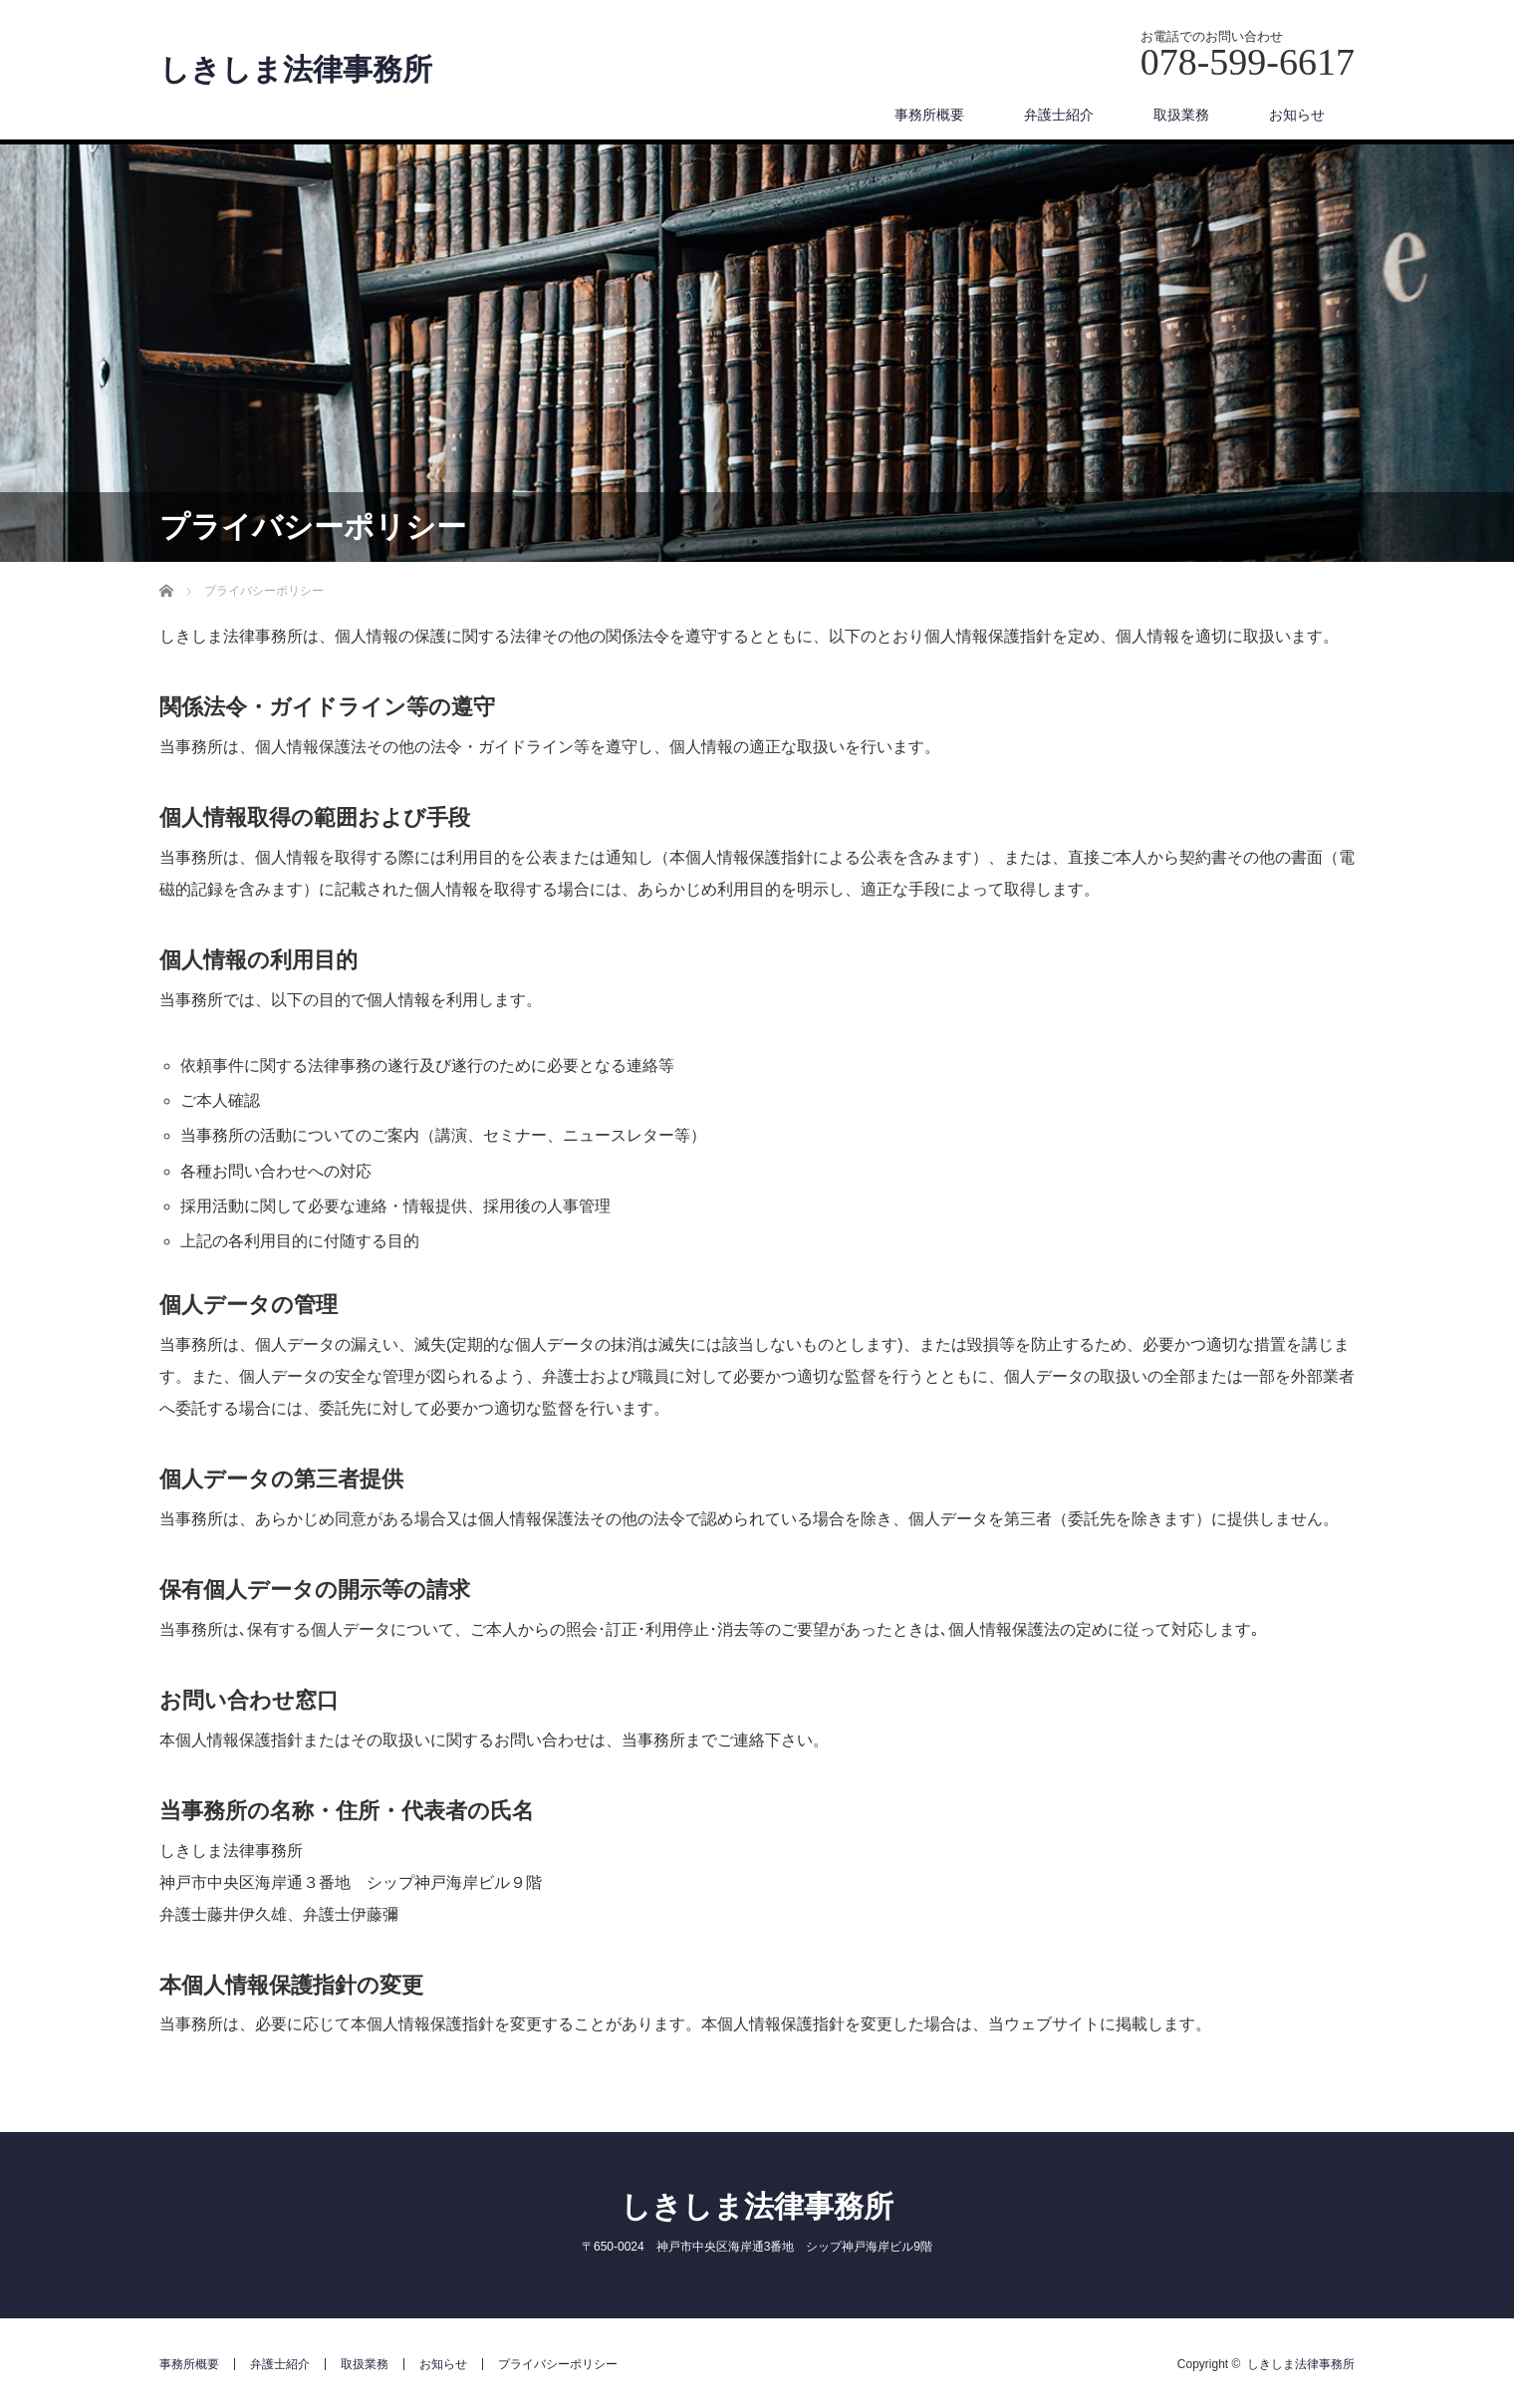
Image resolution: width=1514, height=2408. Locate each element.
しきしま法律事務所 (295, 70)
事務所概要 (929, 115)
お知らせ (1297, 115)
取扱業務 (1181, 115)
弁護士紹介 (1059, 115)
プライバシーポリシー (558, 2364)
